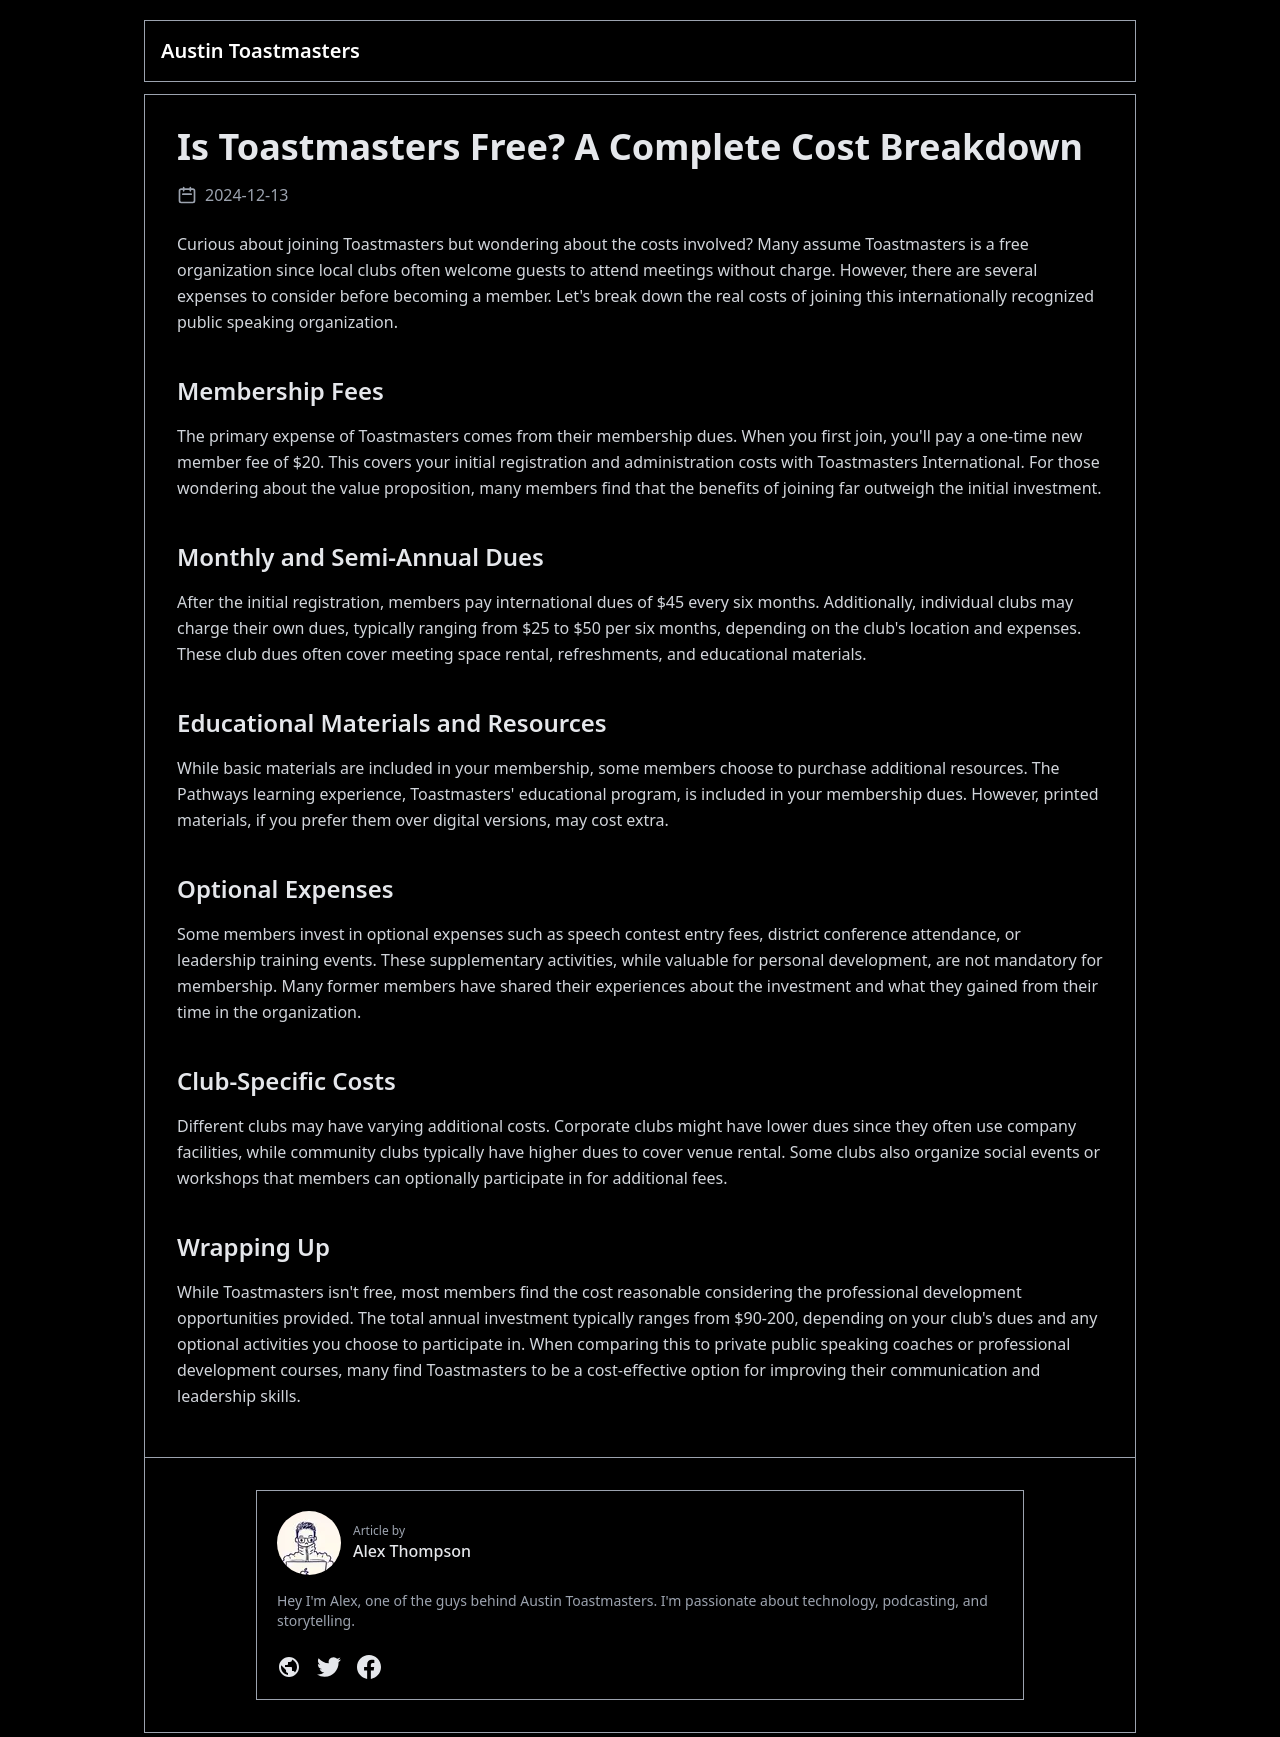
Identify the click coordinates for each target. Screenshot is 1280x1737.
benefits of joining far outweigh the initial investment (897, 488)
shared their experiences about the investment (675, 986)
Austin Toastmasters (260, 50)
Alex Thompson (412, 1551)
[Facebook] (369, 1667)
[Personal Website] (289, 1667)
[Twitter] (329, 1667)
